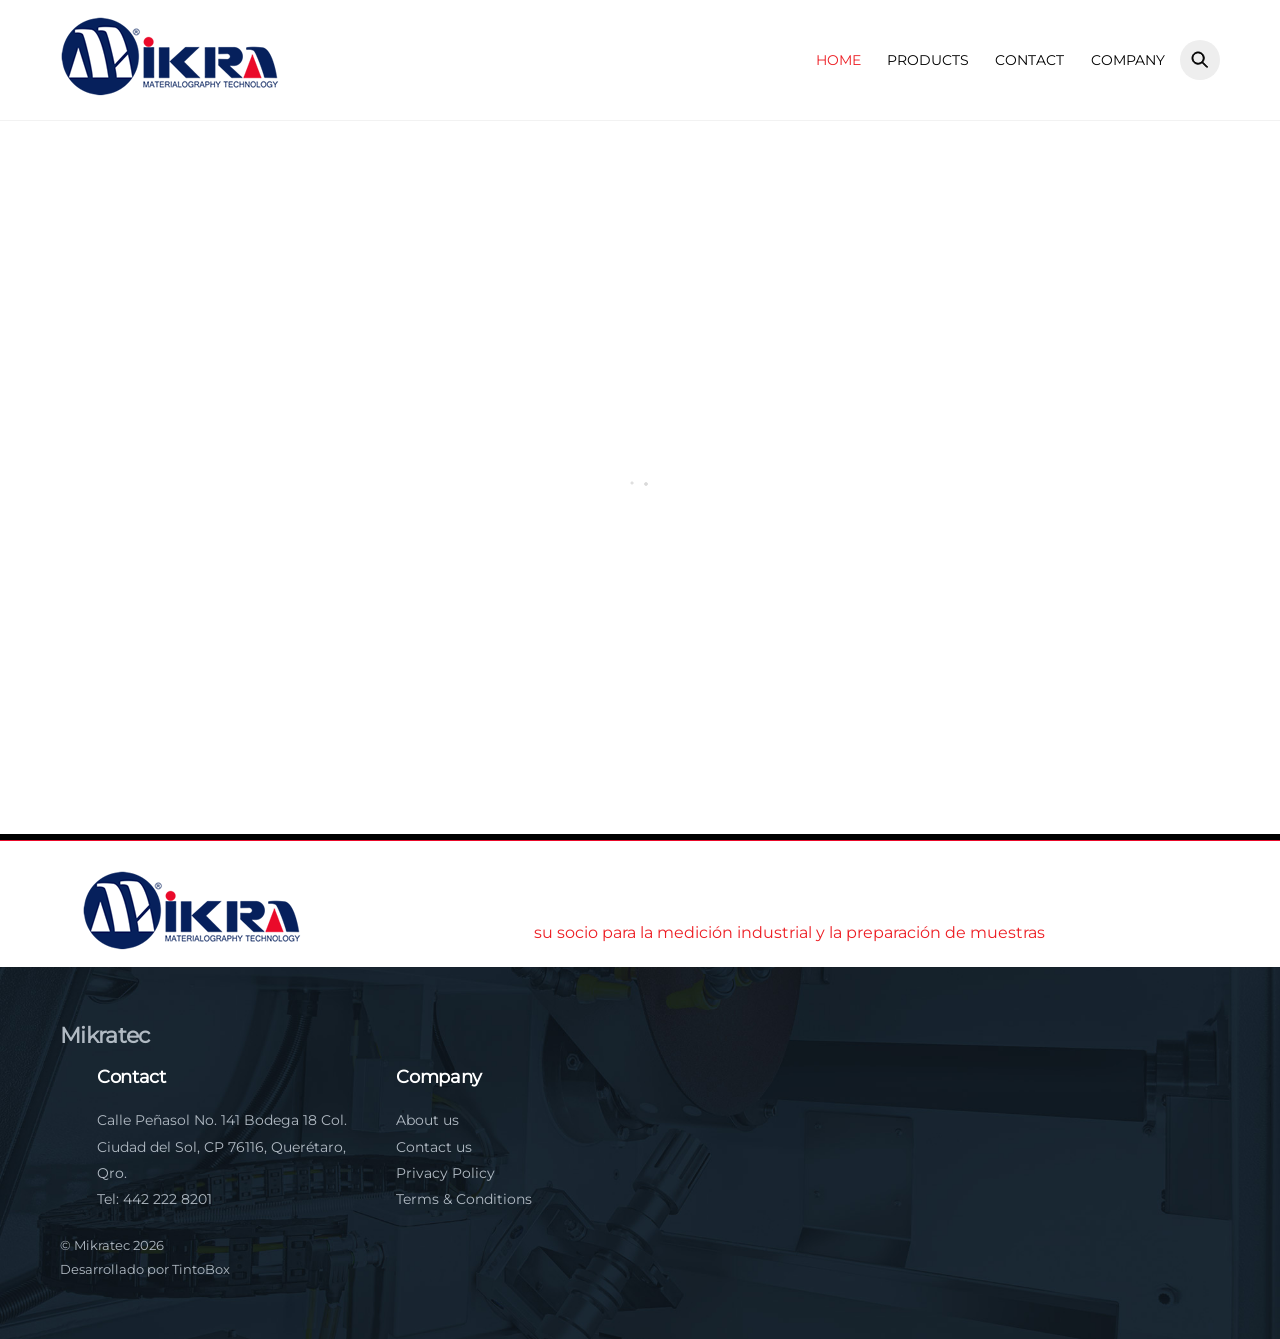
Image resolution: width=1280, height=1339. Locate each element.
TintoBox (201, 1269)
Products (928, 60)
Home (838, 60)
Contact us (434, 1147)
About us (427, 1120)
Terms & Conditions (464, 1199)
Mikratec (102, 1245)
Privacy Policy (445, 1173)
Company (1128, 60)
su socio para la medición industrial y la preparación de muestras (789, 932)
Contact (1029, 60)
